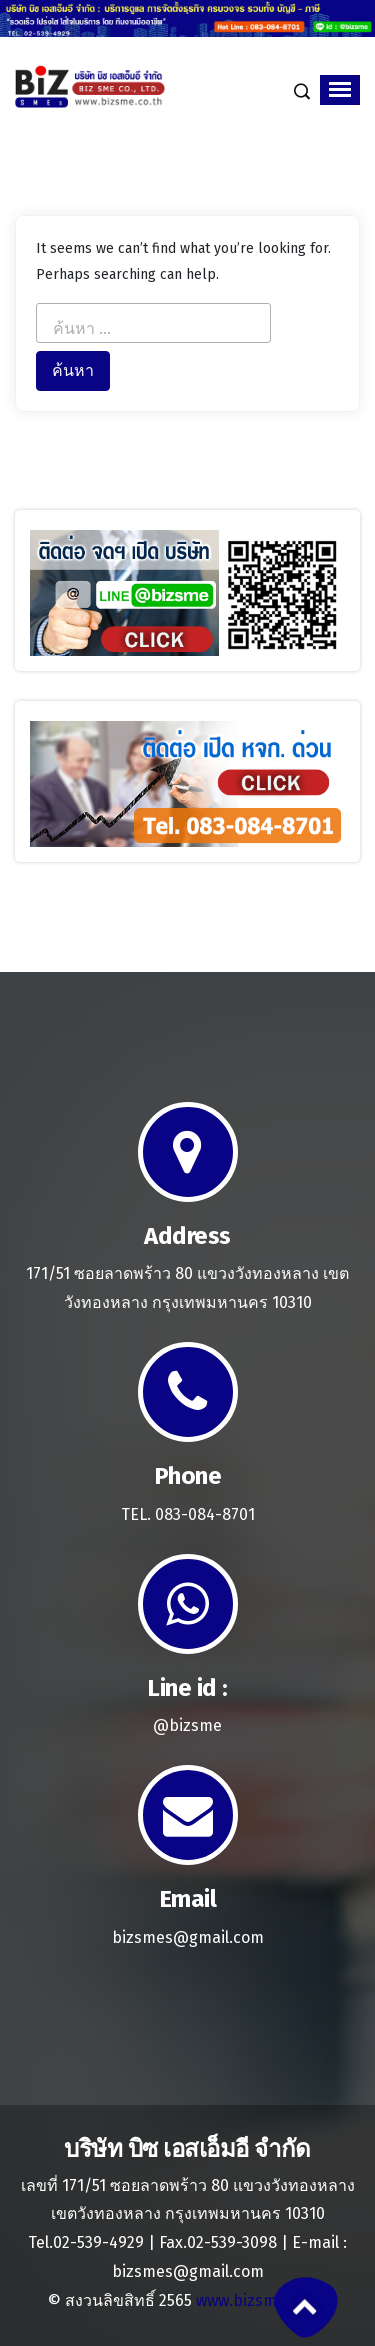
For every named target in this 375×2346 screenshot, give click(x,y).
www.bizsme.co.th (261, 2300)
